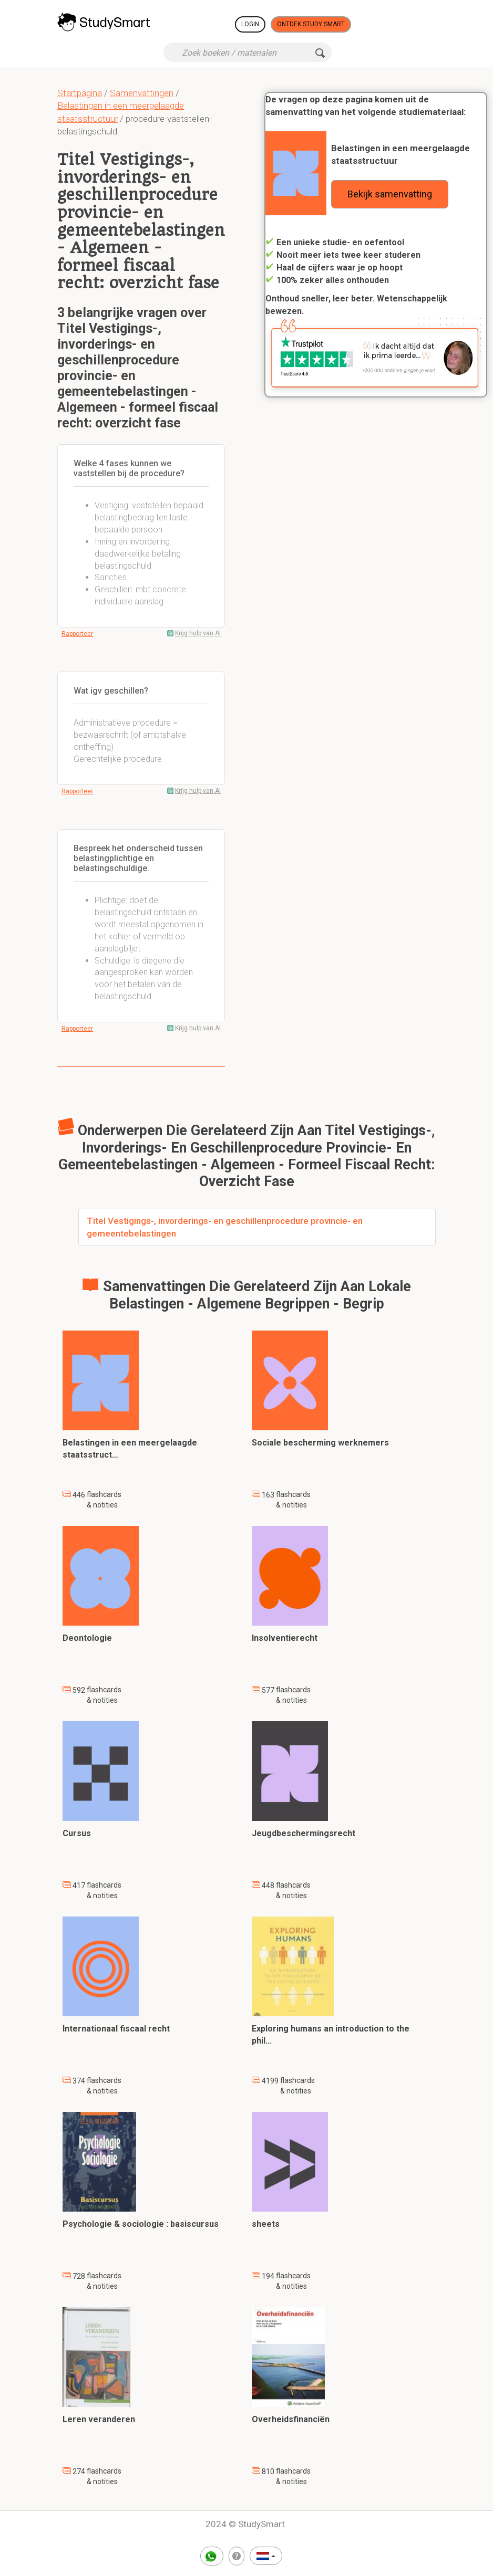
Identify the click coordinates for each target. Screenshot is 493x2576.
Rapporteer (77, 633)
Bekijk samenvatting (389, 194)
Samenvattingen (141, 93)
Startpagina (79, 93)
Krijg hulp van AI (198, 633)
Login (250, 24)
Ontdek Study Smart (311, 24)
